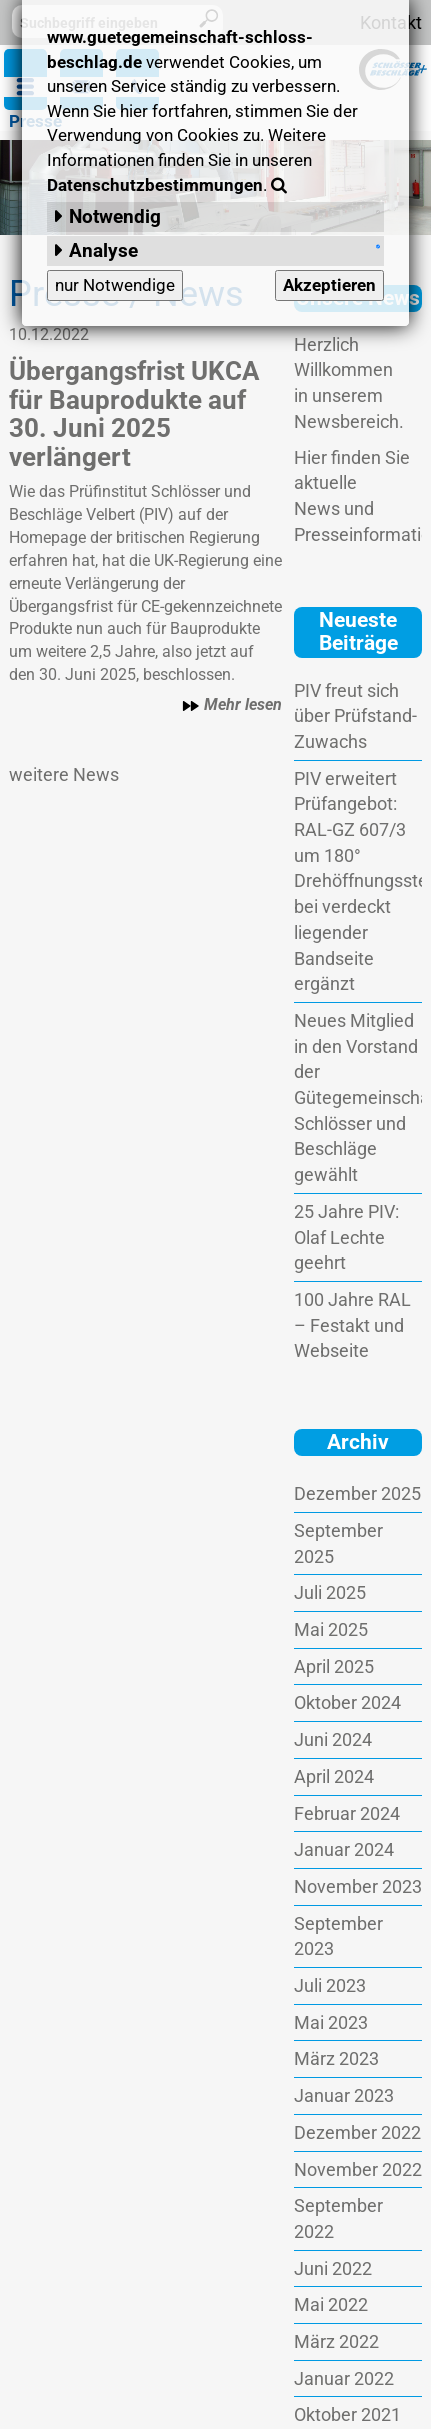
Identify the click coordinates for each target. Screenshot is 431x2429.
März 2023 (336, 2058)
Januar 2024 (344, 1849)
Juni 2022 (333, 2268)
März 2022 (336, 2341)
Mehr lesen (232, 705)
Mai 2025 (331, 1629)
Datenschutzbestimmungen (155, 185)
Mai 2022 (331, 2304)
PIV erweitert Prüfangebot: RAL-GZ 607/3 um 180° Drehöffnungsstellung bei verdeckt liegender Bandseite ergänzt (358, 881)
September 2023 (338, 1936)
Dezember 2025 (357, 1493)
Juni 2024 (333, 1739)
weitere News (64, 774)
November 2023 (358, 1886)
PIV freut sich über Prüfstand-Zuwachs (355, 716)
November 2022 (358, 2169)
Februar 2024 (347, 1813)
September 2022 (338, 2218)
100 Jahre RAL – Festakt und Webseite (352, 1325)
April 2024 (334, 1776)
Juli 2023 (330, 1985)
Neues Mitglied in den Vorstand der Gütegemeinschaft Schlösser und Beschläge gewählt (358, 1097)
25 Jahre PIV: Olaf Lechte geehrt (346, 1237)
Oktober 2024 (347, 1702)
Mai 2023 (331, 2022)
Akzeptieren (329, 285)
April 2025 (334, 1666)
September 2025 (338, 1543)
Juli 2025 (330, 1592)
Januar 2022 (344, 2378)
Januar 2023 (344, 2095)
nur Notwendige (115, 285)
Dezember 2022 (357, 2132)
